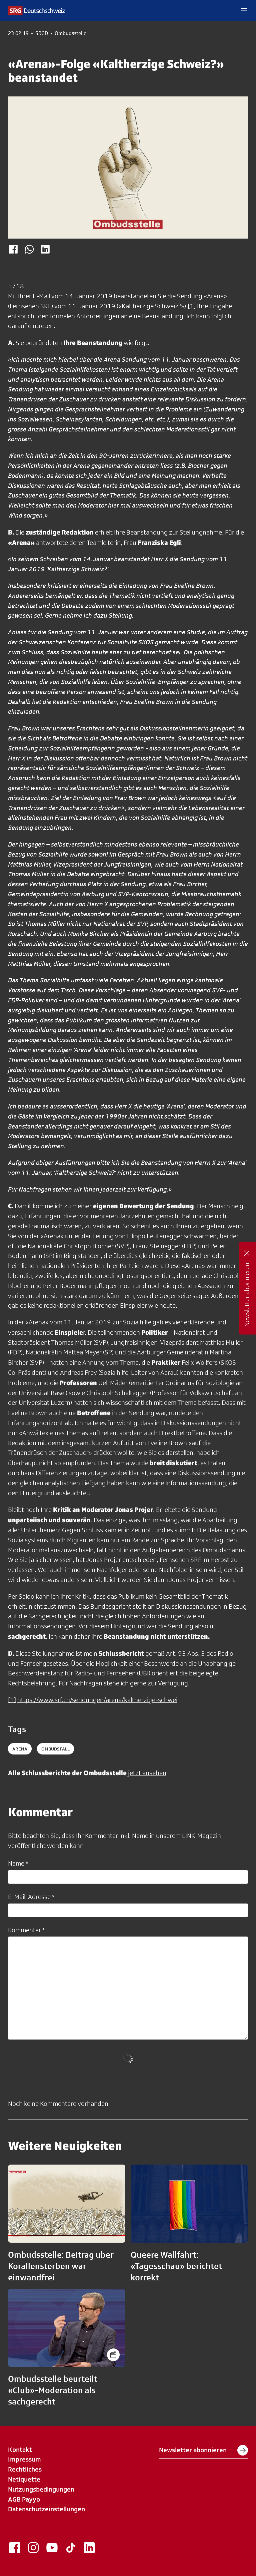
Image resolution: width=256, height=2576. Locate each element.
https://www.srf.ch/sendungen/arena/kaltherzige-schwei (97, 1699)
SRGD (41, 33)
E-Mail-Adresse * (31, 1896)
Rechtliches (25, 2469)
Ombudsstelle (70, 33)
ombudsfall (55, 1748)
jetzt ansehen (147, 1773)
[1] (192, 306)
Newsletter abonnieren (203, 2450)
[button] (244, 11)
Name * (18, 1863)
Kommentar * (26, 1930)
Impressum (24, 2459)
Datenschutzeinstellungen (46, 2509)
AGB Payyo (24, 2499)
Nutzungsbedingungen (41, 2489)
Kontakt (20, 2449)
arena (19, 1748)
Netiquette (24, 2479)
